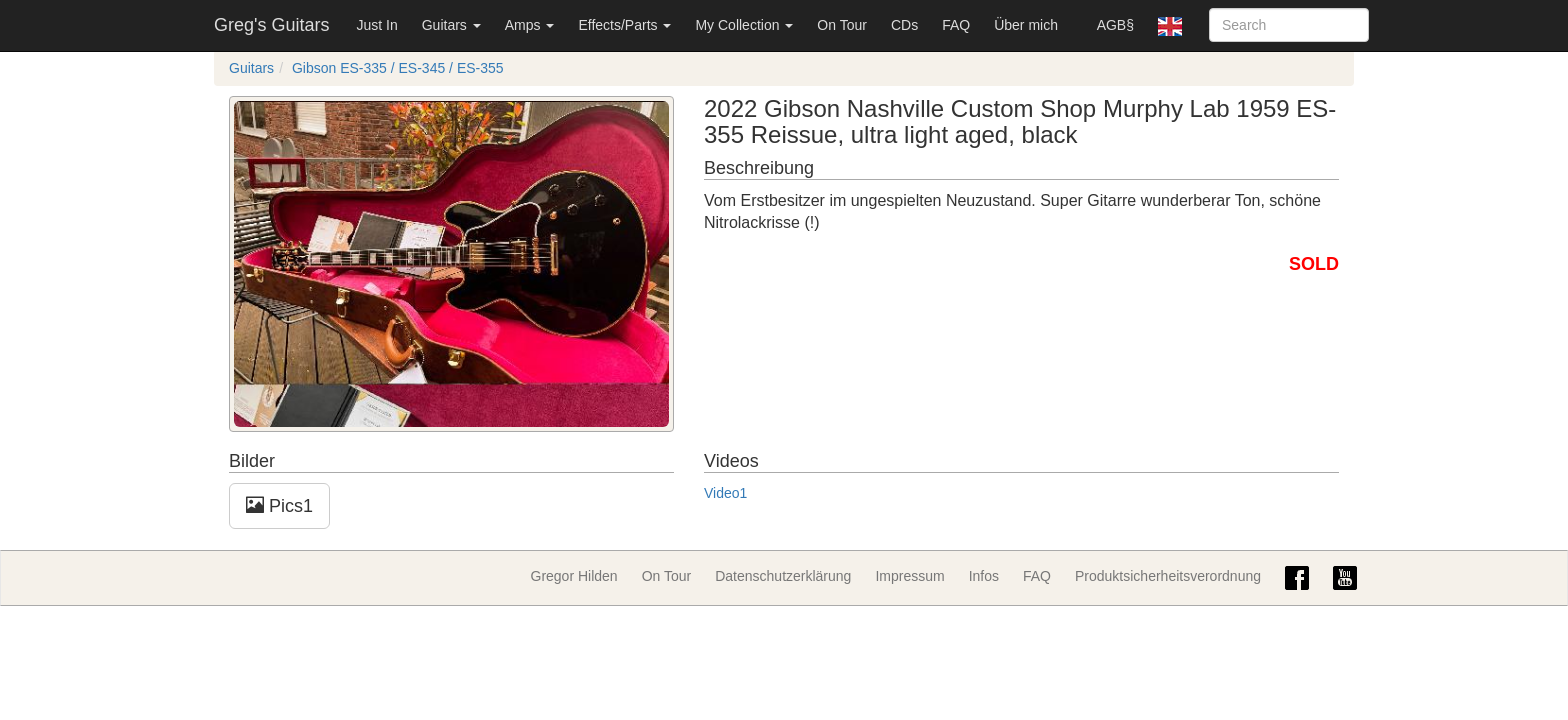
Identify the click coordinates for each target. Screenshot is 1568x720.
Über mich (1026, 25)
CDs (904, 25)
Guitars (451, 25)
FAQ (956, 25)
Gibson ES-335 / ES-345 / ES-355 (398, 68)
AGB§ (1115, 25)
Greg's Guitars (271, 25)
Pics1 (279, 505)
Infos (984, 576)
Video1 (725, 493)
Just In (376, 25)
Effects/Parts (624, 25)
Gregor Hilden (574, 576)
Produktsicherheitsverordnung (1168, 576)
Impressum (909, 576)
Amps (530, 25)
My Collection (744, 25)
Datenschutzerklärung (783, 576)
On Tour (842, 25)
